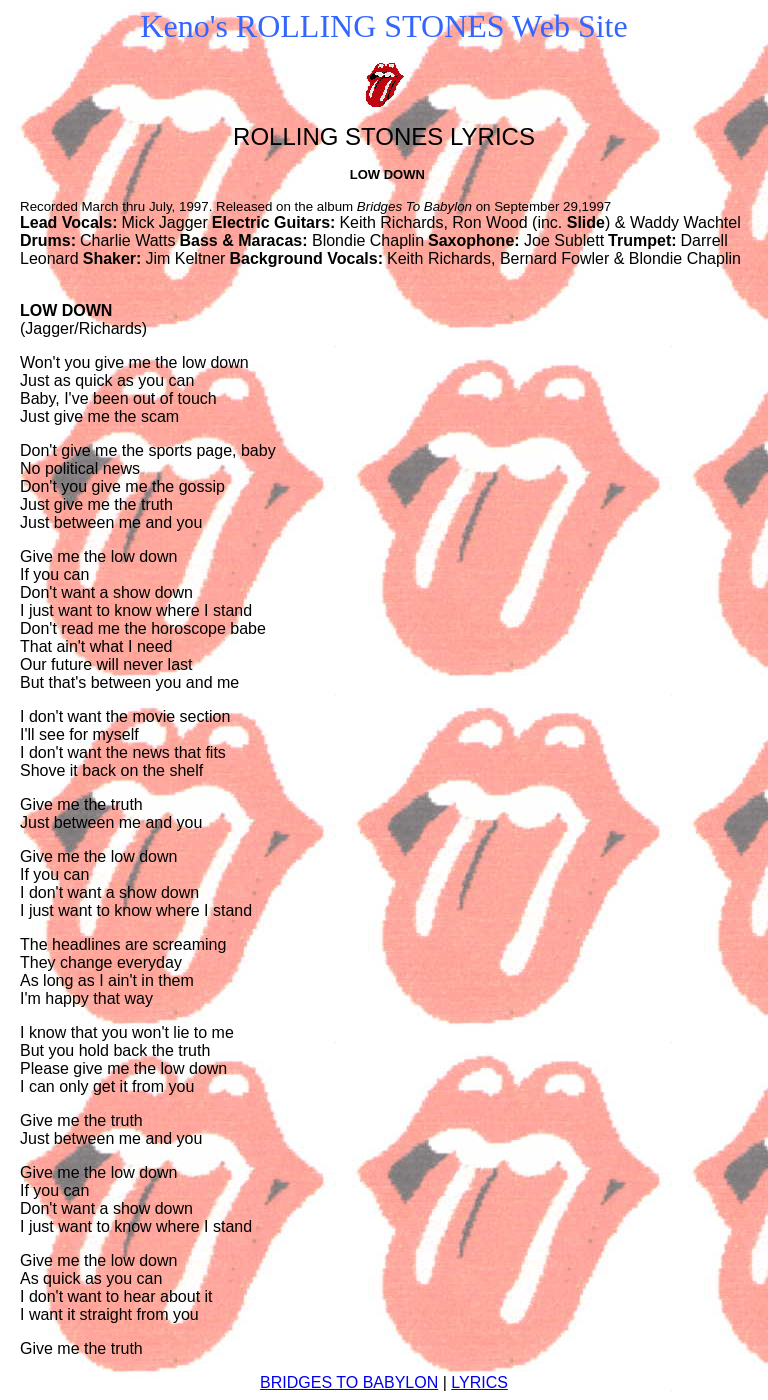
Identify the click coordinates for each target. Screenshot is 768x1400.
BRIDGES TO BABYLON (349, 1382)
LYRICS (479, 1382)
